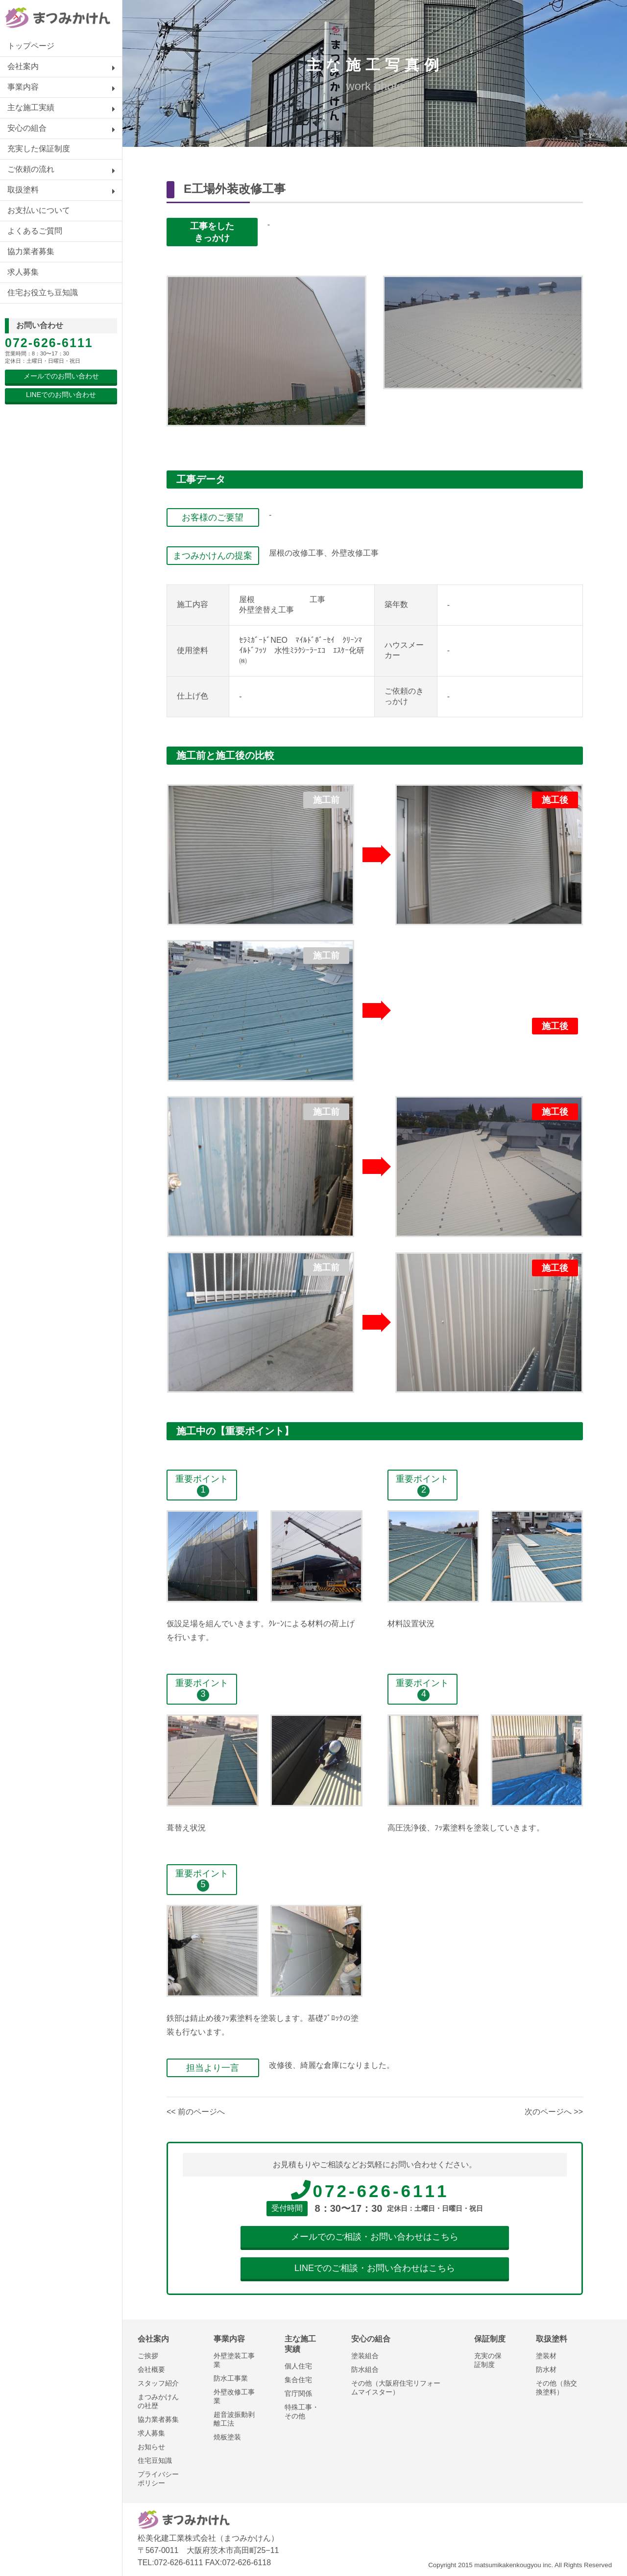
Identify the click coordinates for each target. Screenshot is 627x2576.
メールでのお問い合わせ (61, 376)
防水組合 (365, 2369)
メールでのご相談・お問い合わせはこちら (374, 2237)
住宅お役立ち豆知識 (42, 292)
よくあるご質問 (34, 231)
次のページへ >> (554, 2112)
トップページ (30, 46)
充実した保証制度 (38, 148)
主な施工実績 (30, 107)
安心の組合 (27, 128)
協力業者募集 (30, 251)
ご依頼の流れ (30, 169)
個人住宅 (298, 2366)
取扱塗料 (23, 190)
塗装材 (546, 2356)
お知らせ (151, 2447)
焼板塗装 (227, 2437)
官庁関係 (298, 2393)
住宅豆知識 (155, 2460)
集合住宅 (298, 2380)
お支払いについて (38, 210)
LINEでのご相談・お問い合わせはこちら (374, 2268)
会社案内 (23, 66)
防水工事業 (231, 2378)
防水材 (546, 2369)
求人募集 (23, 272)
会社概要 (151, 2369)
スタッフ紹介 (158, 2383)
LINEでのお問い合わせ (61, 394)
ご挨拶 (148, 2356)
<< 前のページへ (196, 2112)
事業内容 (23, 87)
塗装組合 (365, 2356)
